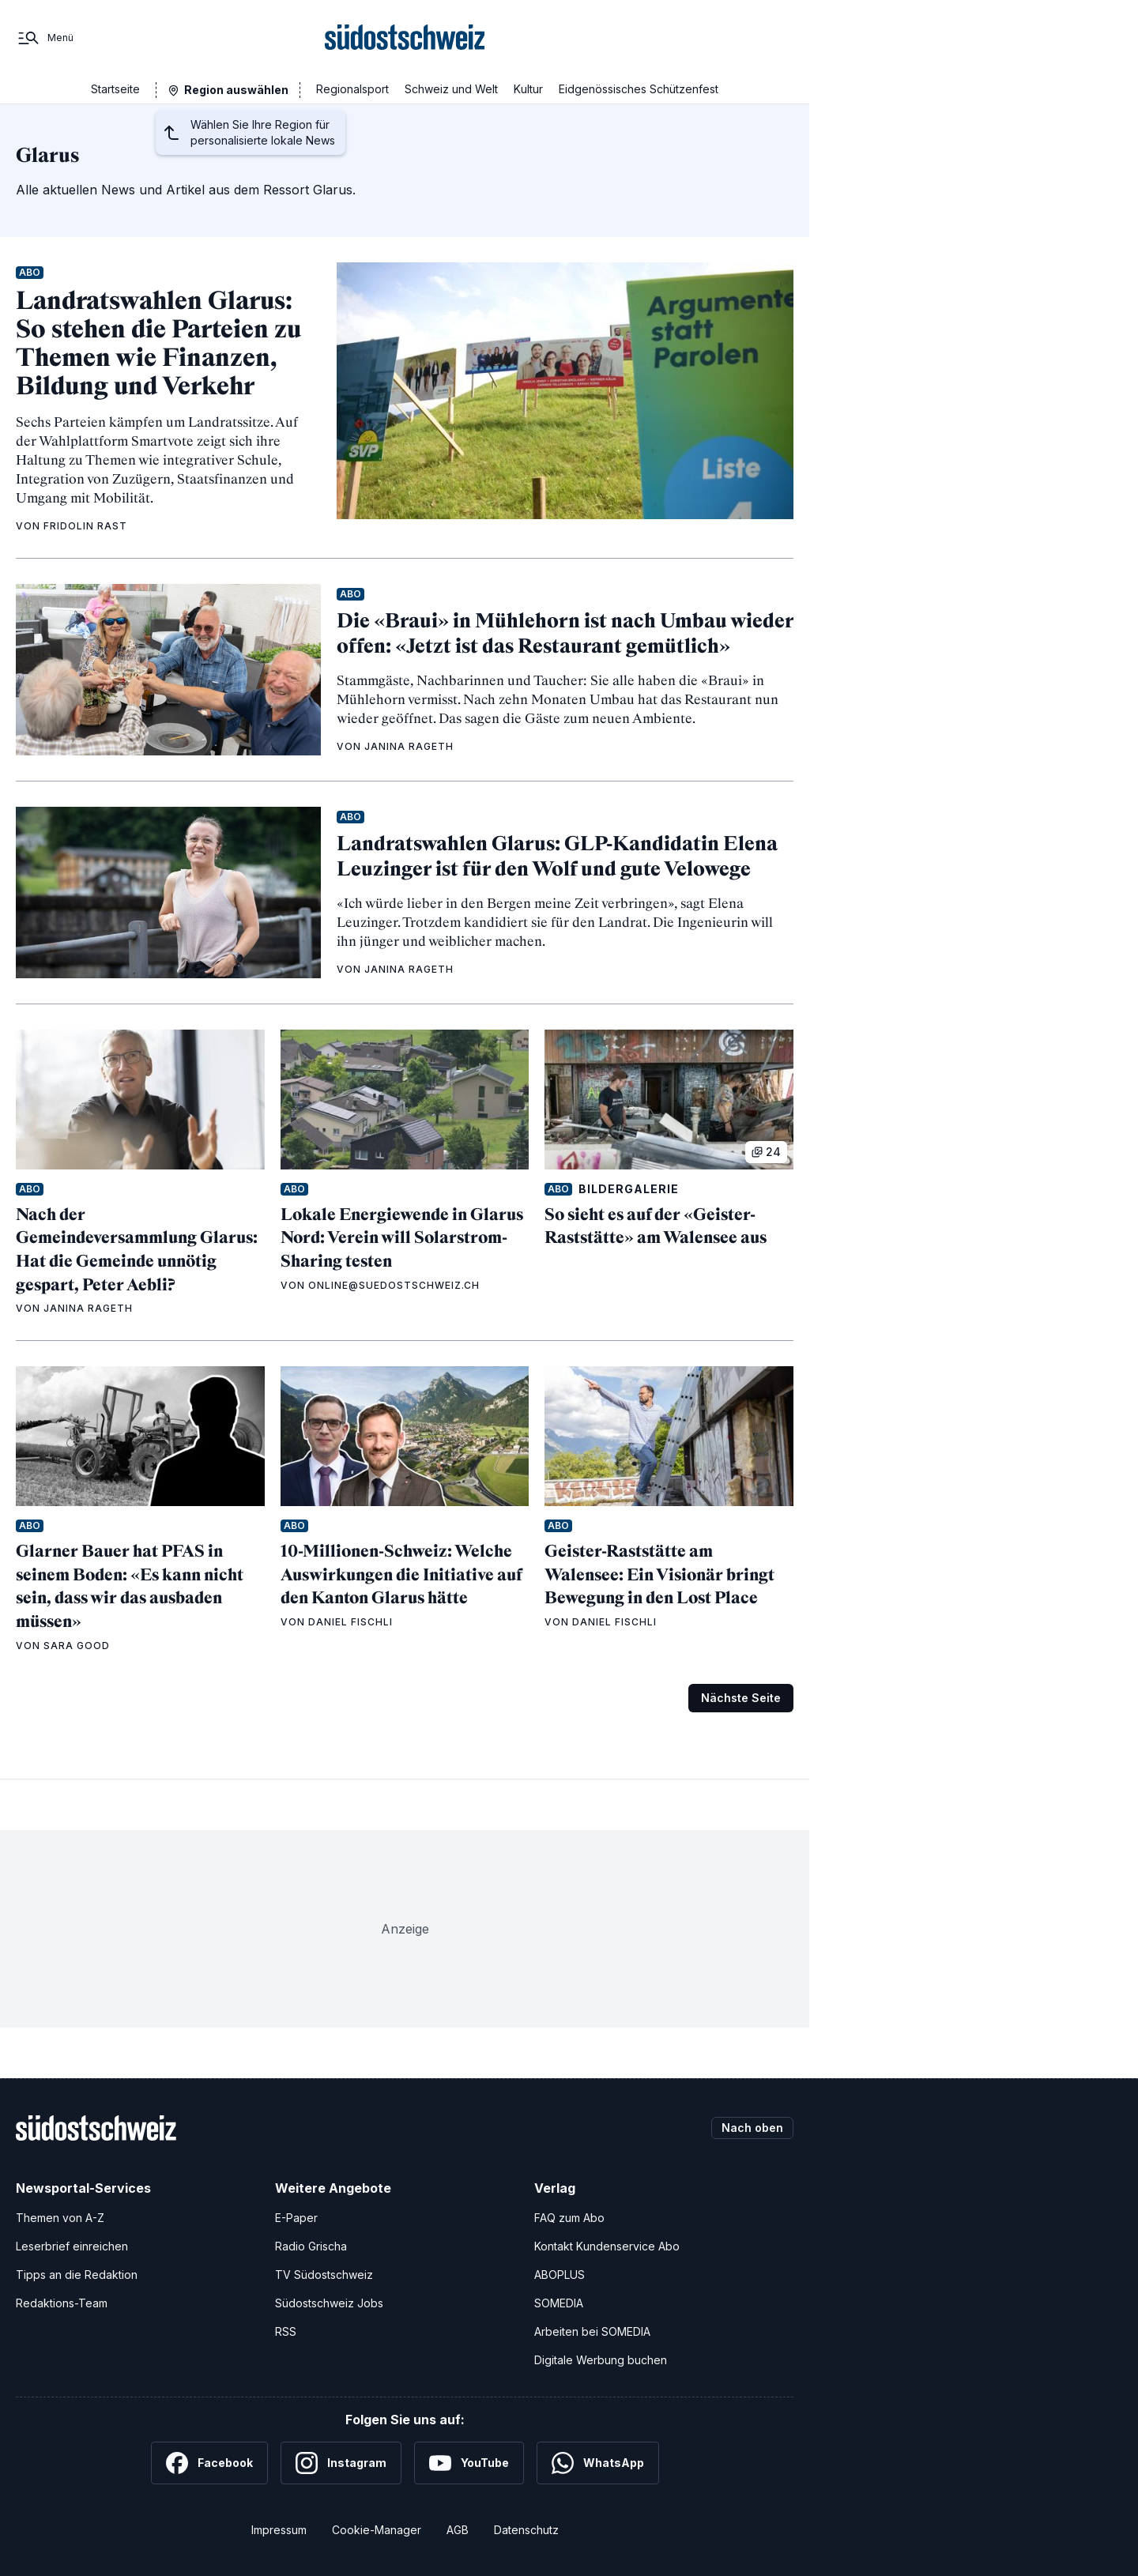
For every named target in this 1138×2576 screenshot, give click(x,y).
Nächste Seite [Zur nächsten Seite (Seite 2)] (741, 1697)
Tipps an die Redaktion (77, 2274)
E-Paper (296, 2217)
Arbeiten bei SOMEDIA (592, 2331)
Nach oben (752, 2127)
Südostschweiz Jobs (329, 2303)
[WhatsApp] (598, 2463)
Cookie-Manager (376, 2529)
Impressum (279, 2529)
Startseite (115, 89)
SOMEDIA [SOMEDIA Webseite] (558, 2303)
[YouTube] (469, 2463)
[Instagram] (341, 2463)
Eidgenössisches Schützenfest (638, 89)
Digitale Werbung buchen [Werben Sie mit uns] (600, 2360)
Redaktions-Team (61, 2303)
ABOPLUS (559, 2274)
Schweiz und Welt (451, 89)
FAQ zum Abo (569, 2217)
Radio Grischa (311, 2246)
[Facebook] (209, 2463)
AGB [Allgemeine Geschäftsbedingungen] (458, 2529)
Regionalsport (352, 89)
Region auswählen (236, 89)
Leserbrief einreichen (72, 2246)
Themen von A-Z (60, 2217)
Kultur (528, 89)
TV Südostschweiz (324, 2274)
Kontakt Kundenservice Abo (607, 2246)
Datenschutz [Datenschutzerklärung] (526, 2529)
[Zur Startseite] (405, 38)
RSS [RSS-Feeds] (285, 2331)
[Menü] (44, 38)
